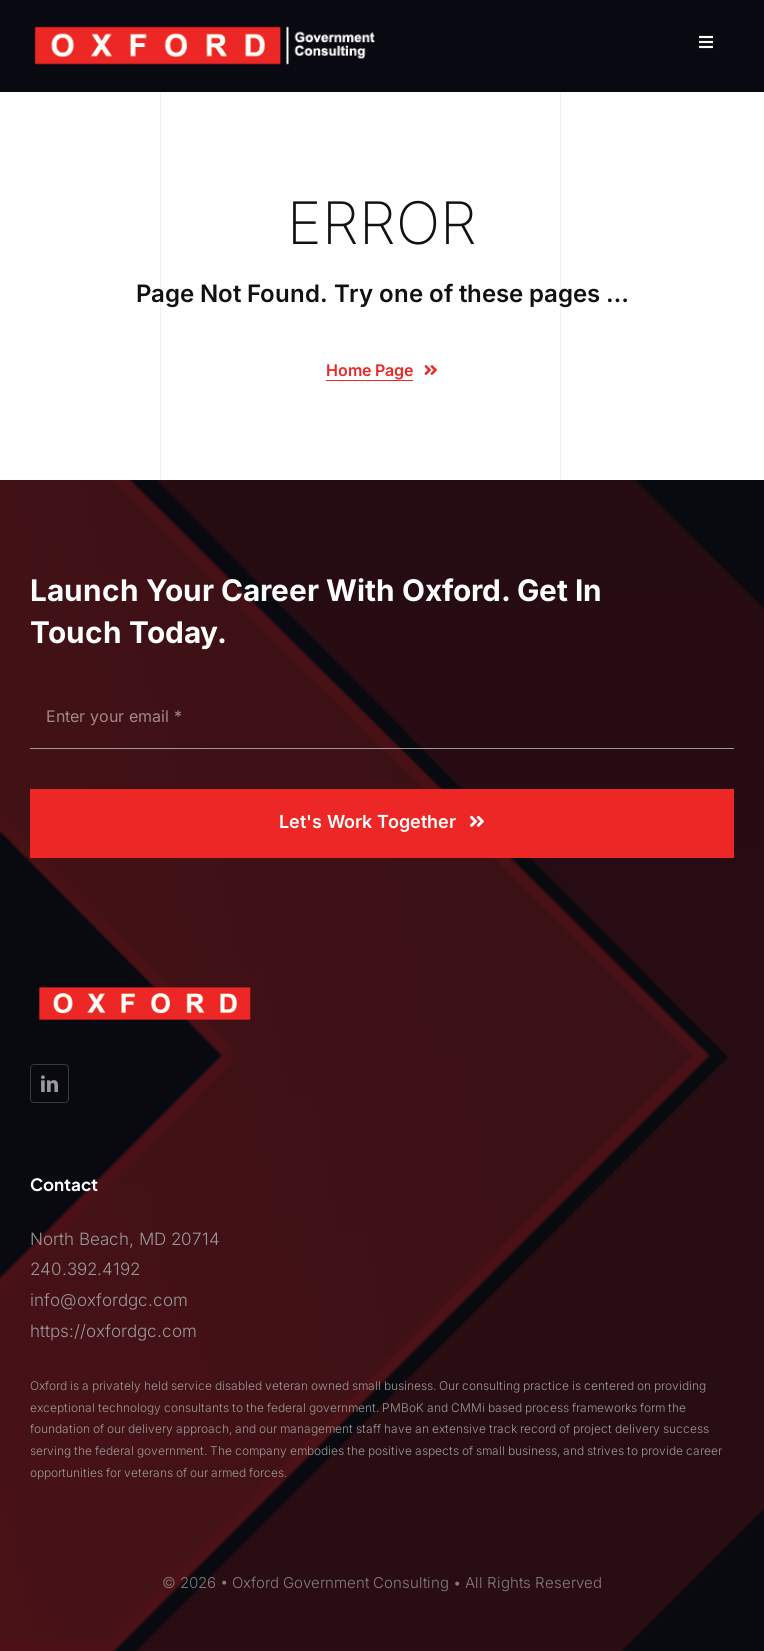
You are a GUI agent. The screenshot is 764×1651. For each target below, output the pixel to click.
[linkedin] (49, 1083)
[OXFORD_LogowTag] (205, 30)
